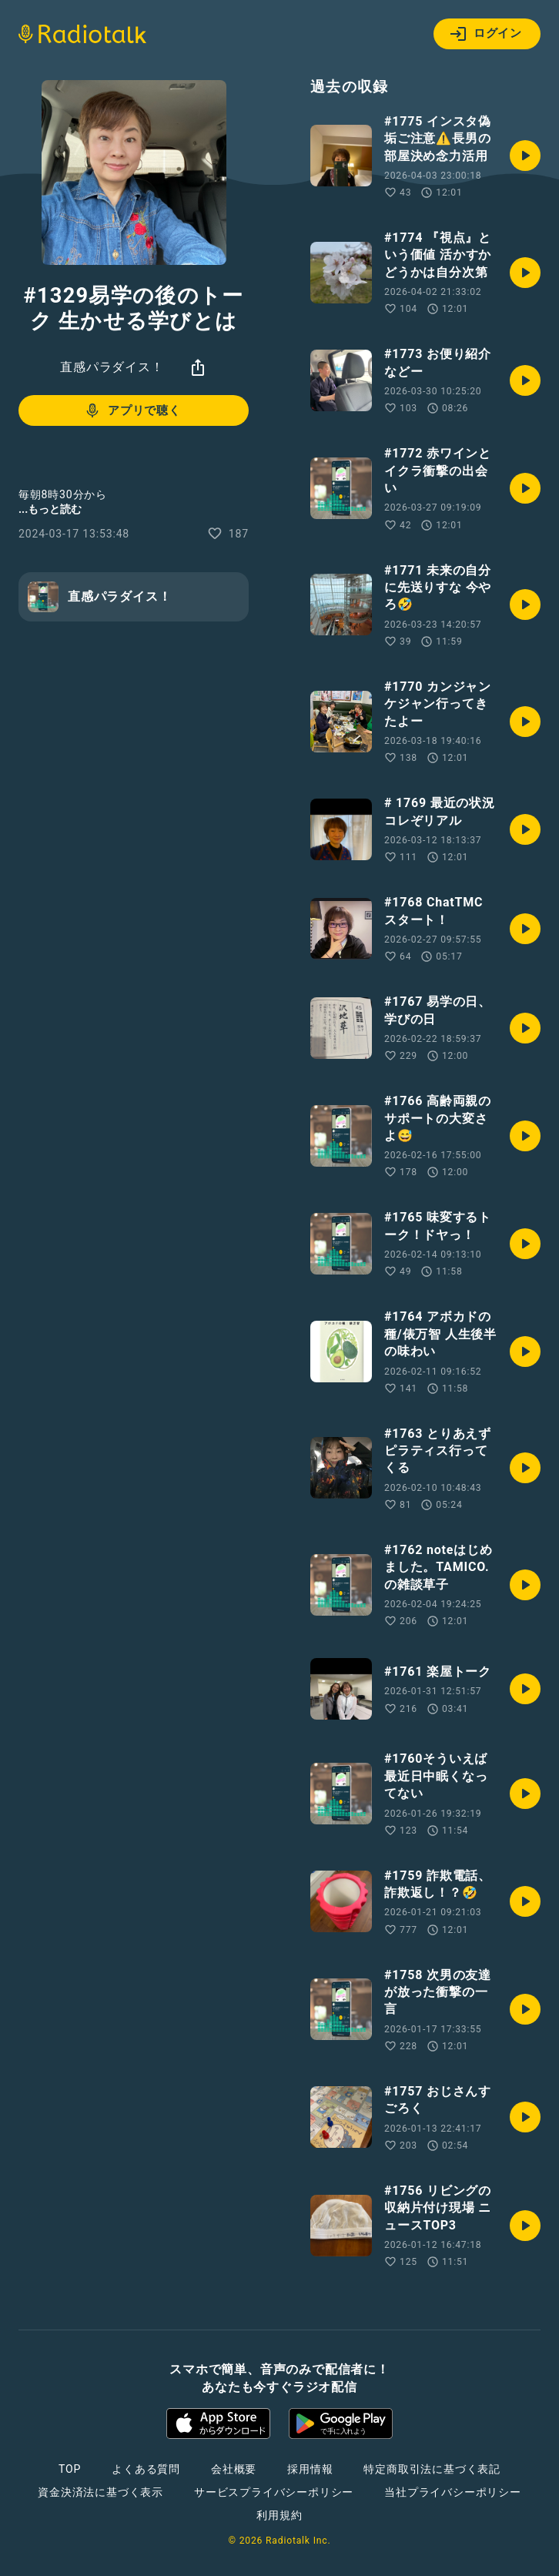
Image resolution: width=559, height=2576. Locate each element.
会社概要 (233, 2469)
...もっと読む (50, 509)
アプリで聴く (132, 410)
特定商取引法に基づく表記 (431, 2469)
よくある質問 (146, 2469)
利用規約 (279, 2515)
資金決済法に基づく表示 (100, 2492)
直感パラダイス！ (111, 367)
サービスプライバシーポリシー (273, 2492)
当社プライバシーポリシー (452, 2492)
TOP (70, 2469)
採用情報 (310, 2469)
